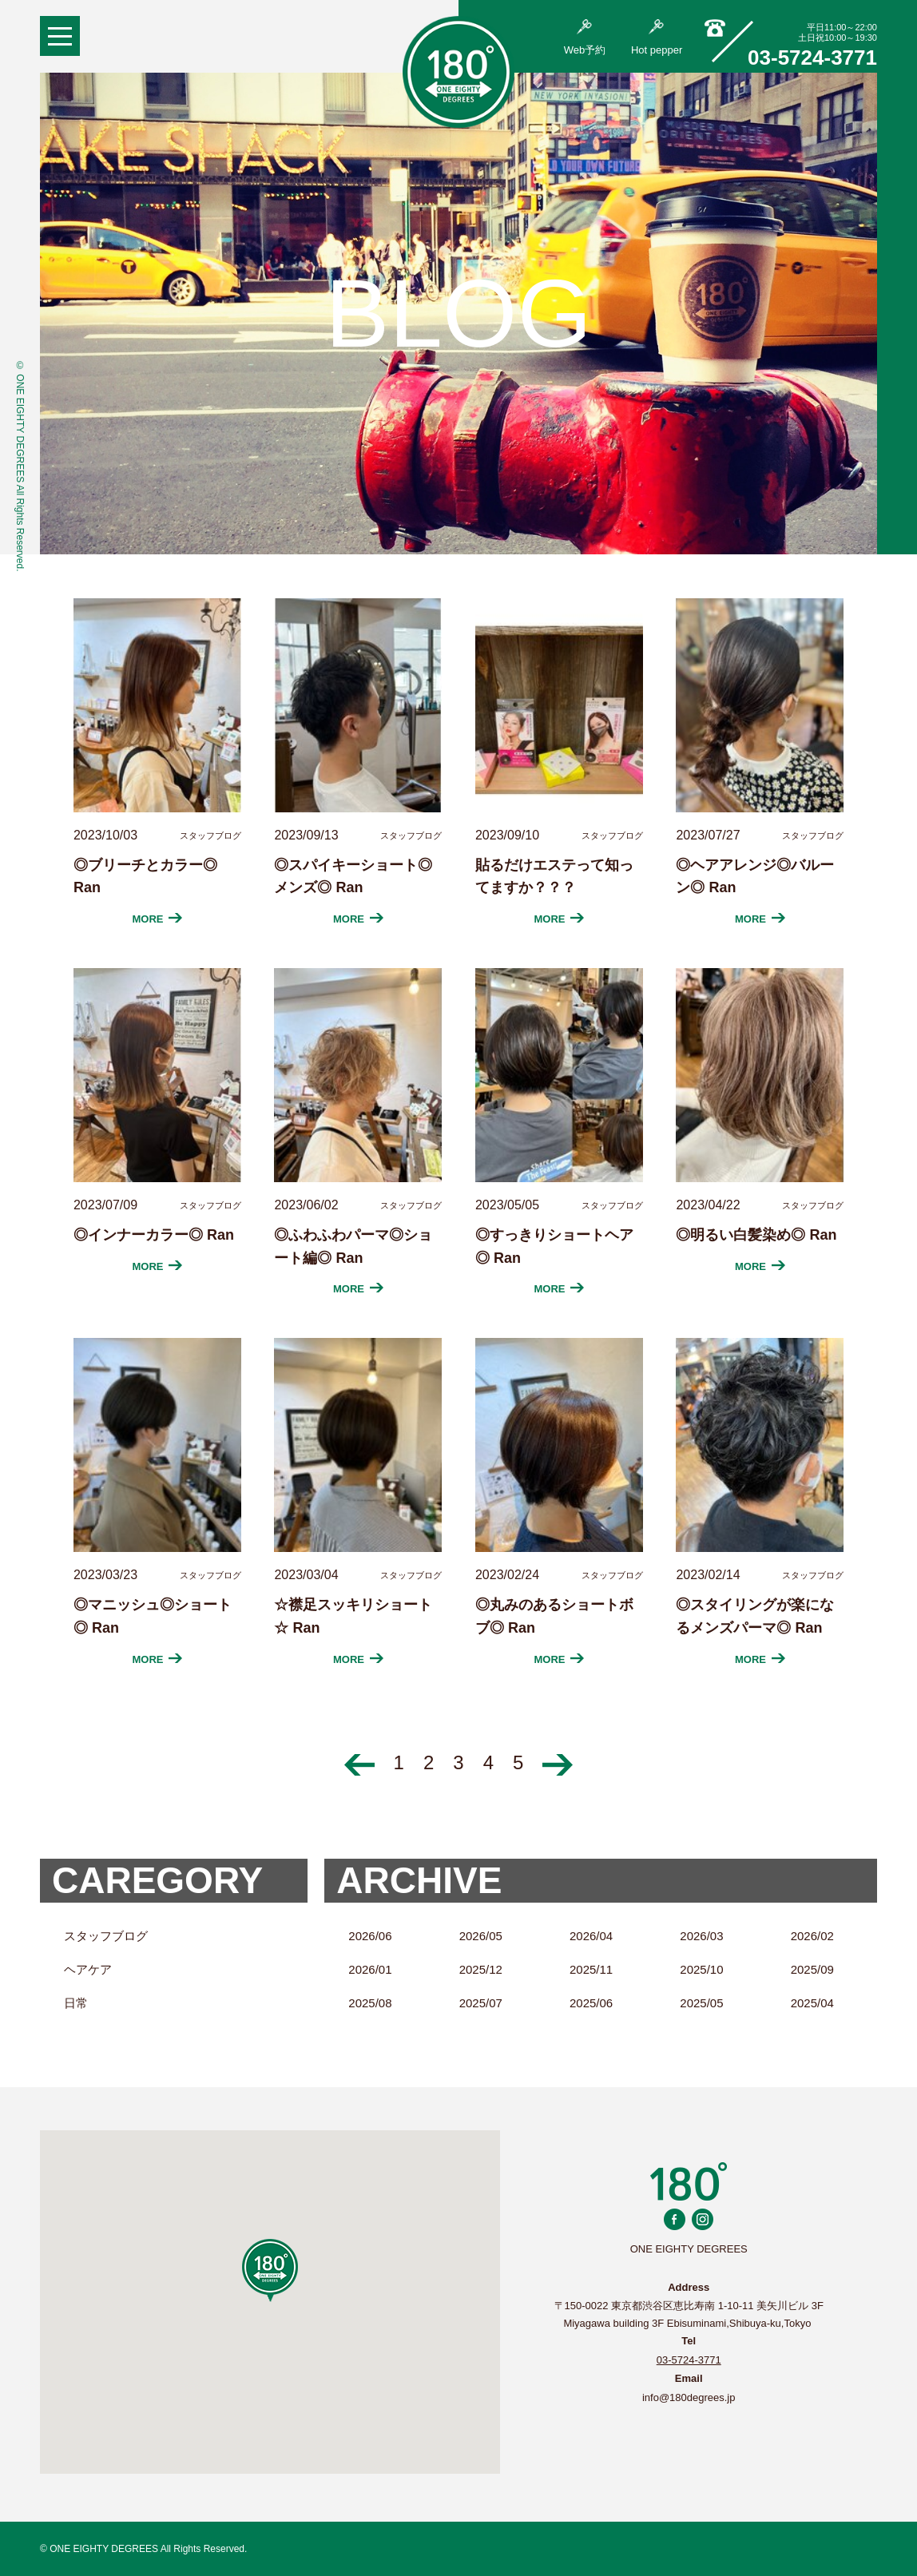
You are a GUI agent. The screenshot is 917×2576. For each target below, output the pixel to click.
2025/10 (701, 1969)
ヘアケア (88, 1969)
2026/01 (369, 1969)
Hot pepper (656, 37)
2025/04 (812, 2003)
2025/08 (369, 2003)
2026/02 (812, 1936)
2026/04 (591, 1936)
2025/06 (591, 2003)
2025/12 (480, 1969)
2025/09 (812, 1969)
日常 (76, 2003)
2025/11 (591, 1969)
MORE (158, 919)
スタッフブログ (106, 1936)
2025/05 (701, 2003)
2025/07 (480, 2003)
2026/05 (480, 1936)
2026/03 (701, 1936)
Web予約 (585, 37)
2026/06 (369, 1936)
